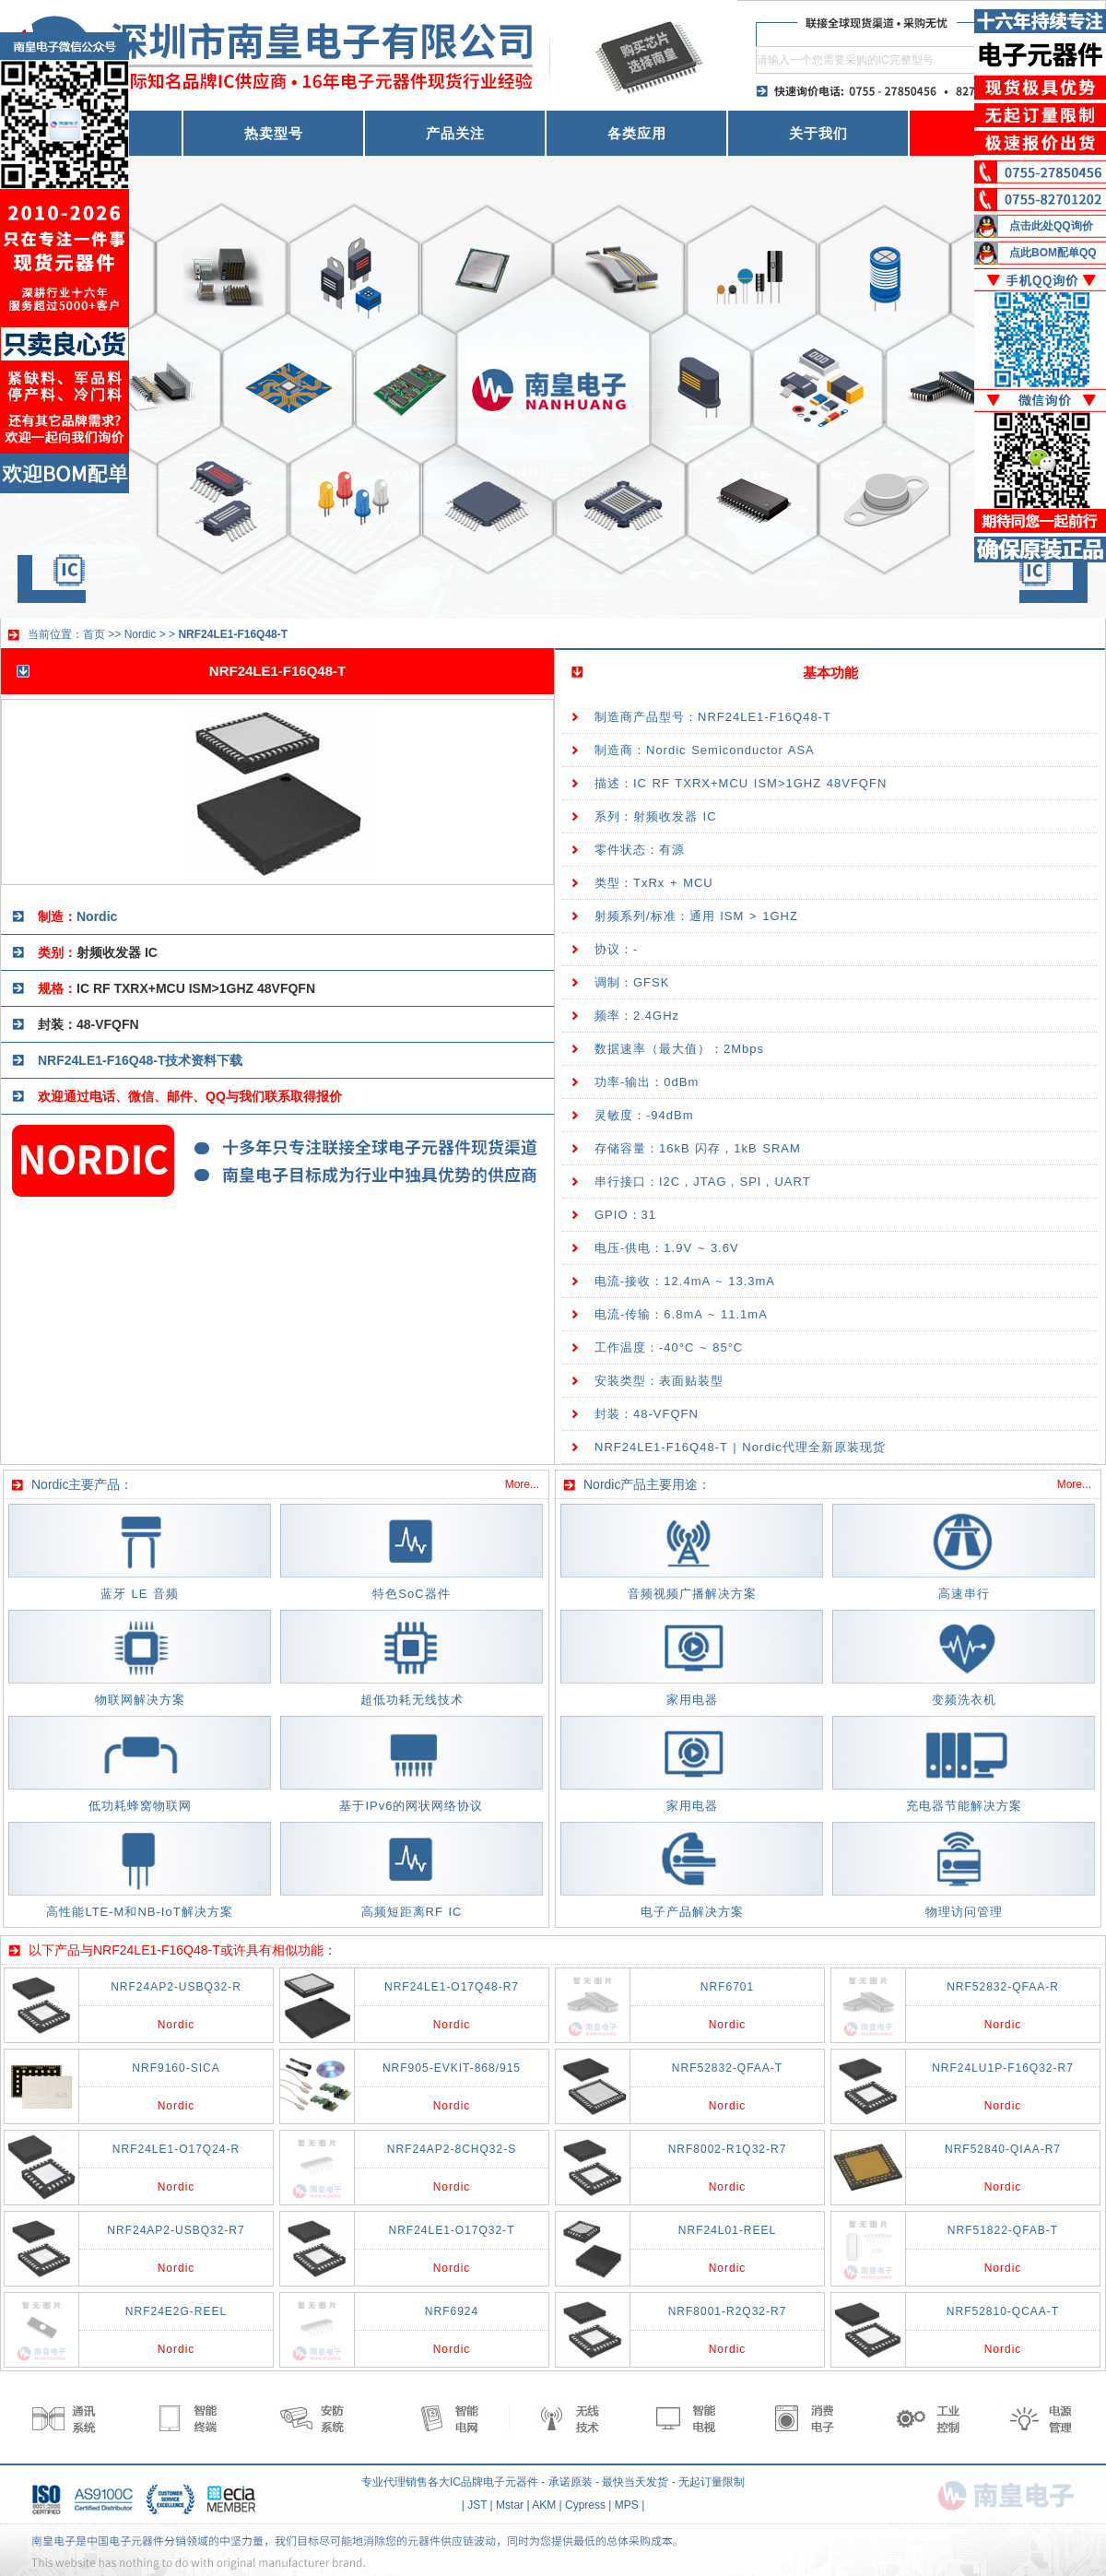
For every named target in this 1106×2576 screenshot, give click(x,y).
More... (522, 1484)
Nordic (140, 634)
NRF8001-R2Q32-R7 (727, 2311)
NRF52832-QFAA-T (727, 2068)
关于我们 (818, 133)
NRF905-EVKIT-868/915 (451, 2068)
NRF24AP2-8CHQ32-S (451, 2149)
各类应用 (636, 133)
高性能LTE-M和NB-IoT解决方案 (139, 1912)
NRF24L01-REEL (727, 2230)
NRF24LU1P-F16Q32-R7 (1003, 2068)
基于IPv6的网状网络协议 (411, 1806)
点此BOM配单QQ (1053, 252)
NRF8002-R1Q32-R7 (727, 2149)
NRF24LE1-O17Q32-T (451, 2230)
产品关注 (455, 133)
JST (477, 2505)
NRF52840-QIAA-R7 (1003, 2149)
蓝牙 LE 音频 (139, 1594)
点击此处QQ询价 (1051, 225)
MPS (627, 2505)
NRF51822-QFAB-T (1002, 2230)
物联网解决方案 (140, 1700)
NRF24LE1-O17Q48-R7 (451, 1986)
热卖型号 (273, 133)
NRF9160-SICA (175, 2068)
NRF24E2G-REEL (176, 2311)
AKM (544, 2505)
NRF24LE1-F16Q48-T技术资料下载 (140, 1060)
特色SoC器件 (411, 1594)
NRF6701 (727, 1986)
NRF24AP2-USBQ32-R (176, 1986)
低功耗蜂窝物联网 (140, 1806)
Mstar (510, 2505)
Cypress (585, 2505)
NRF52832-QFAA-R (1003, 1986)
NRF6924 (451, 2311)
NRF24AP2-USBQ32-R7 (175, 2230)
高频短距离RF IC (412, 1912)
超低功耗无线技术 (412, 1700)
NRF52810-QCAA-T (1003, 2311)
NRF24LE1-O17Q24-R (176, 2149)
